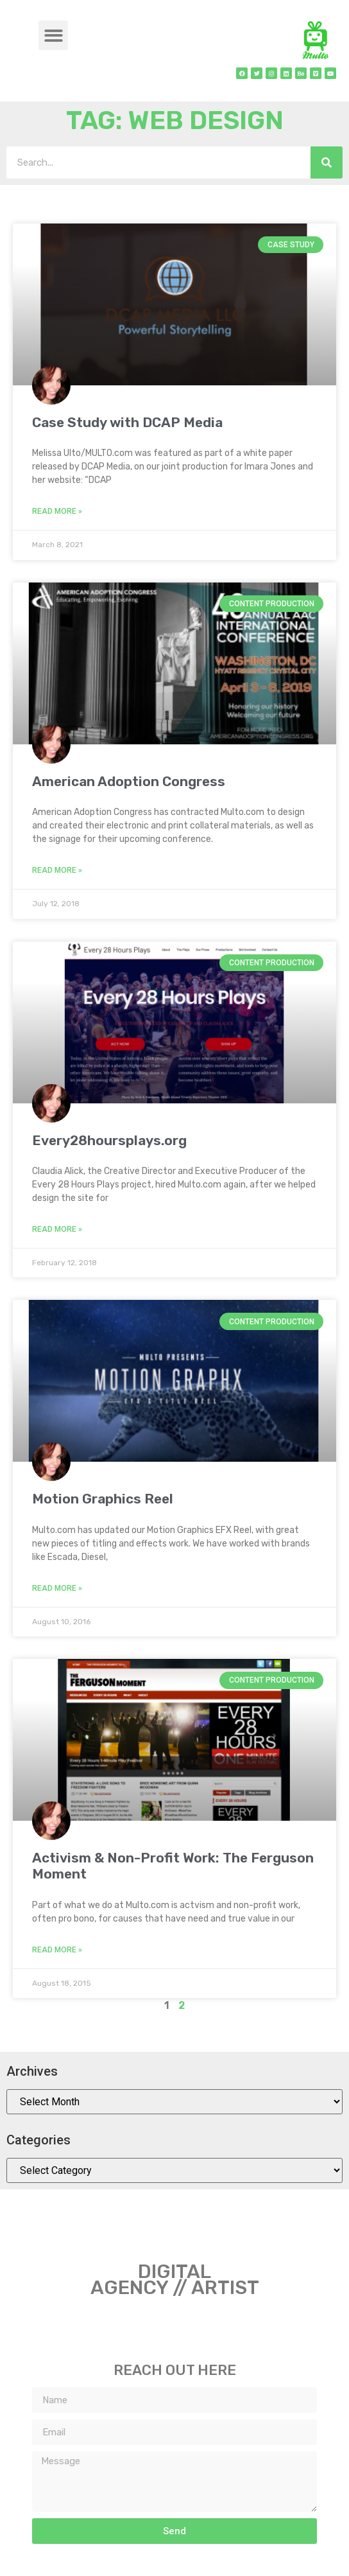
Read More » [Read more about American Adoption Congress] (57, 870)
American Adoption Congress (128, 781)
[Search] (327, 162)
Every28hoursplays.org (109, 1140)
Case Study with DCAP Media (127, 422)
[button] (53, 36)
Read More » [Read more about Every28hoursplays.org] (57, 1229)
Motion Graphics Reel (102, 1499)
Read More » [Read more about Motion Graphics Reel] (57, 1588)
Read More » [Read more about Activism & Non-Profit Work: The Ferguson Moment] (57, 1949)
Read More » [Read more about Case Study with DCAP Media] (57, 511)
